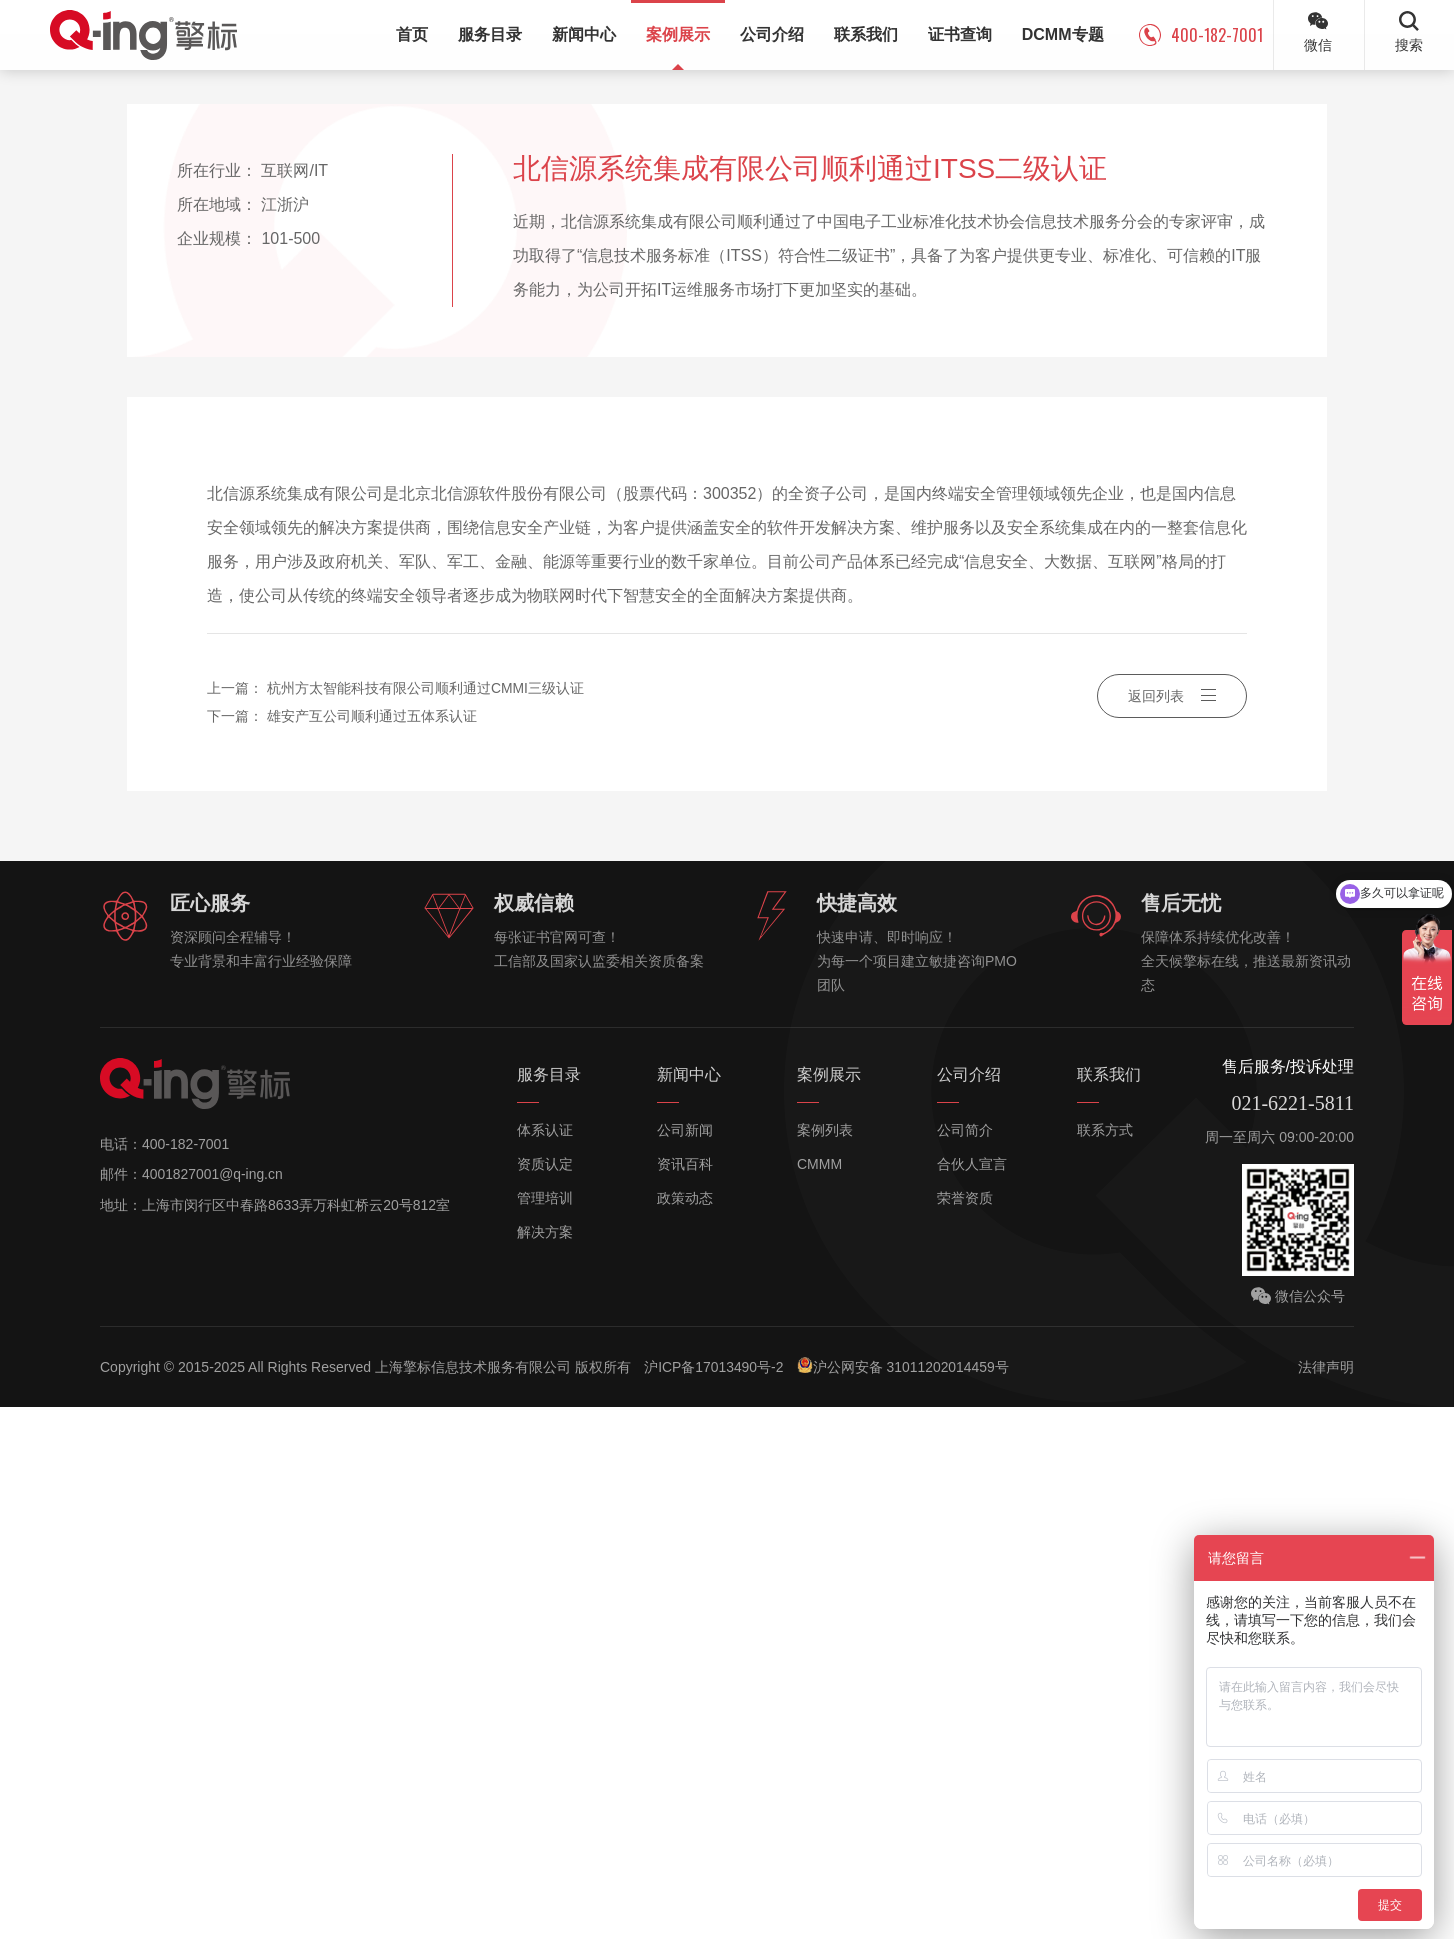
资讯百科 (685, 1697)
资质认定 (545, 1697)
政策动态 (685, 1731)
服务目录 (549, 1607)
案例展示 (829, 1607)
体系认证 (545, 1663)
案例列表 (825, 1663)
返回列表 (1172, 1230)
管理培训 (545, 1731)
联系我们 (1109, 1607)
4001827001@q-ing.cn (213, 1707)
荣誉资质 (965, 1731)
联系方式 (1105, 1663)
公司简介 (965, 1663)
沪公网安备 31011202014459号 (905, 1898)
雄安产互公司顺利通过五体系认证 (372, 1250)
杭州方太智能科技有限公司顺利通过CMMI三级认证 (425, 1222)
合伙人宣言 (972, 1697)
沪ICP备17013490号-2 (715, 1899)
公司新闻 (685, 1663)
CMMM (819, 1697)
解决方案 (545, 1765)
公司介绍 (969, 1607)
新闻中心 (689, 1607)
